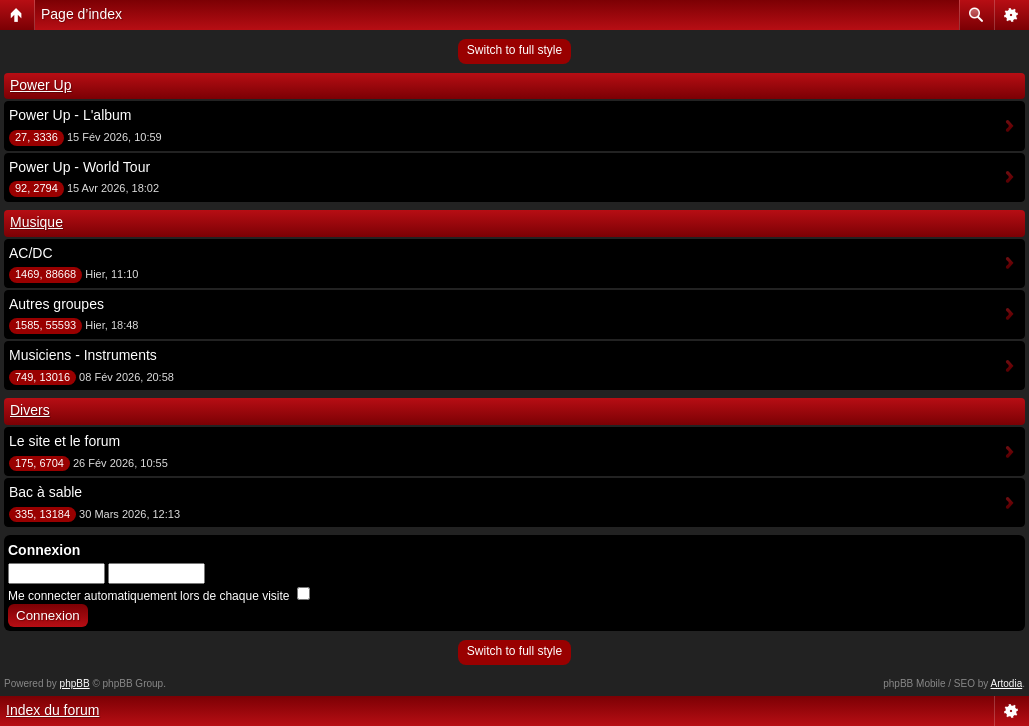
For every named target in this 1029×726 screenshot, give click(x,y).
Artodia (1007, 683)
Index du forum (52, 710)
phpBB (75, 683)
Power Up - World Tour (79, 167)
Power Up (40, 85)
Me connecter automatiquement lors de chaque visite (159, 596)
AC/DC (31, 253)
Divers (30, 410)
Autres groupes (56, 304)
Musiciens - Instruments (83, 355)
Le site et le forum (64, 441)
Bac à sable (45, 492)
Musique (36, 222)
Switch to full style (514, 50)
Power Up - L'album (70, 115)
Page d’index (81, 14)
